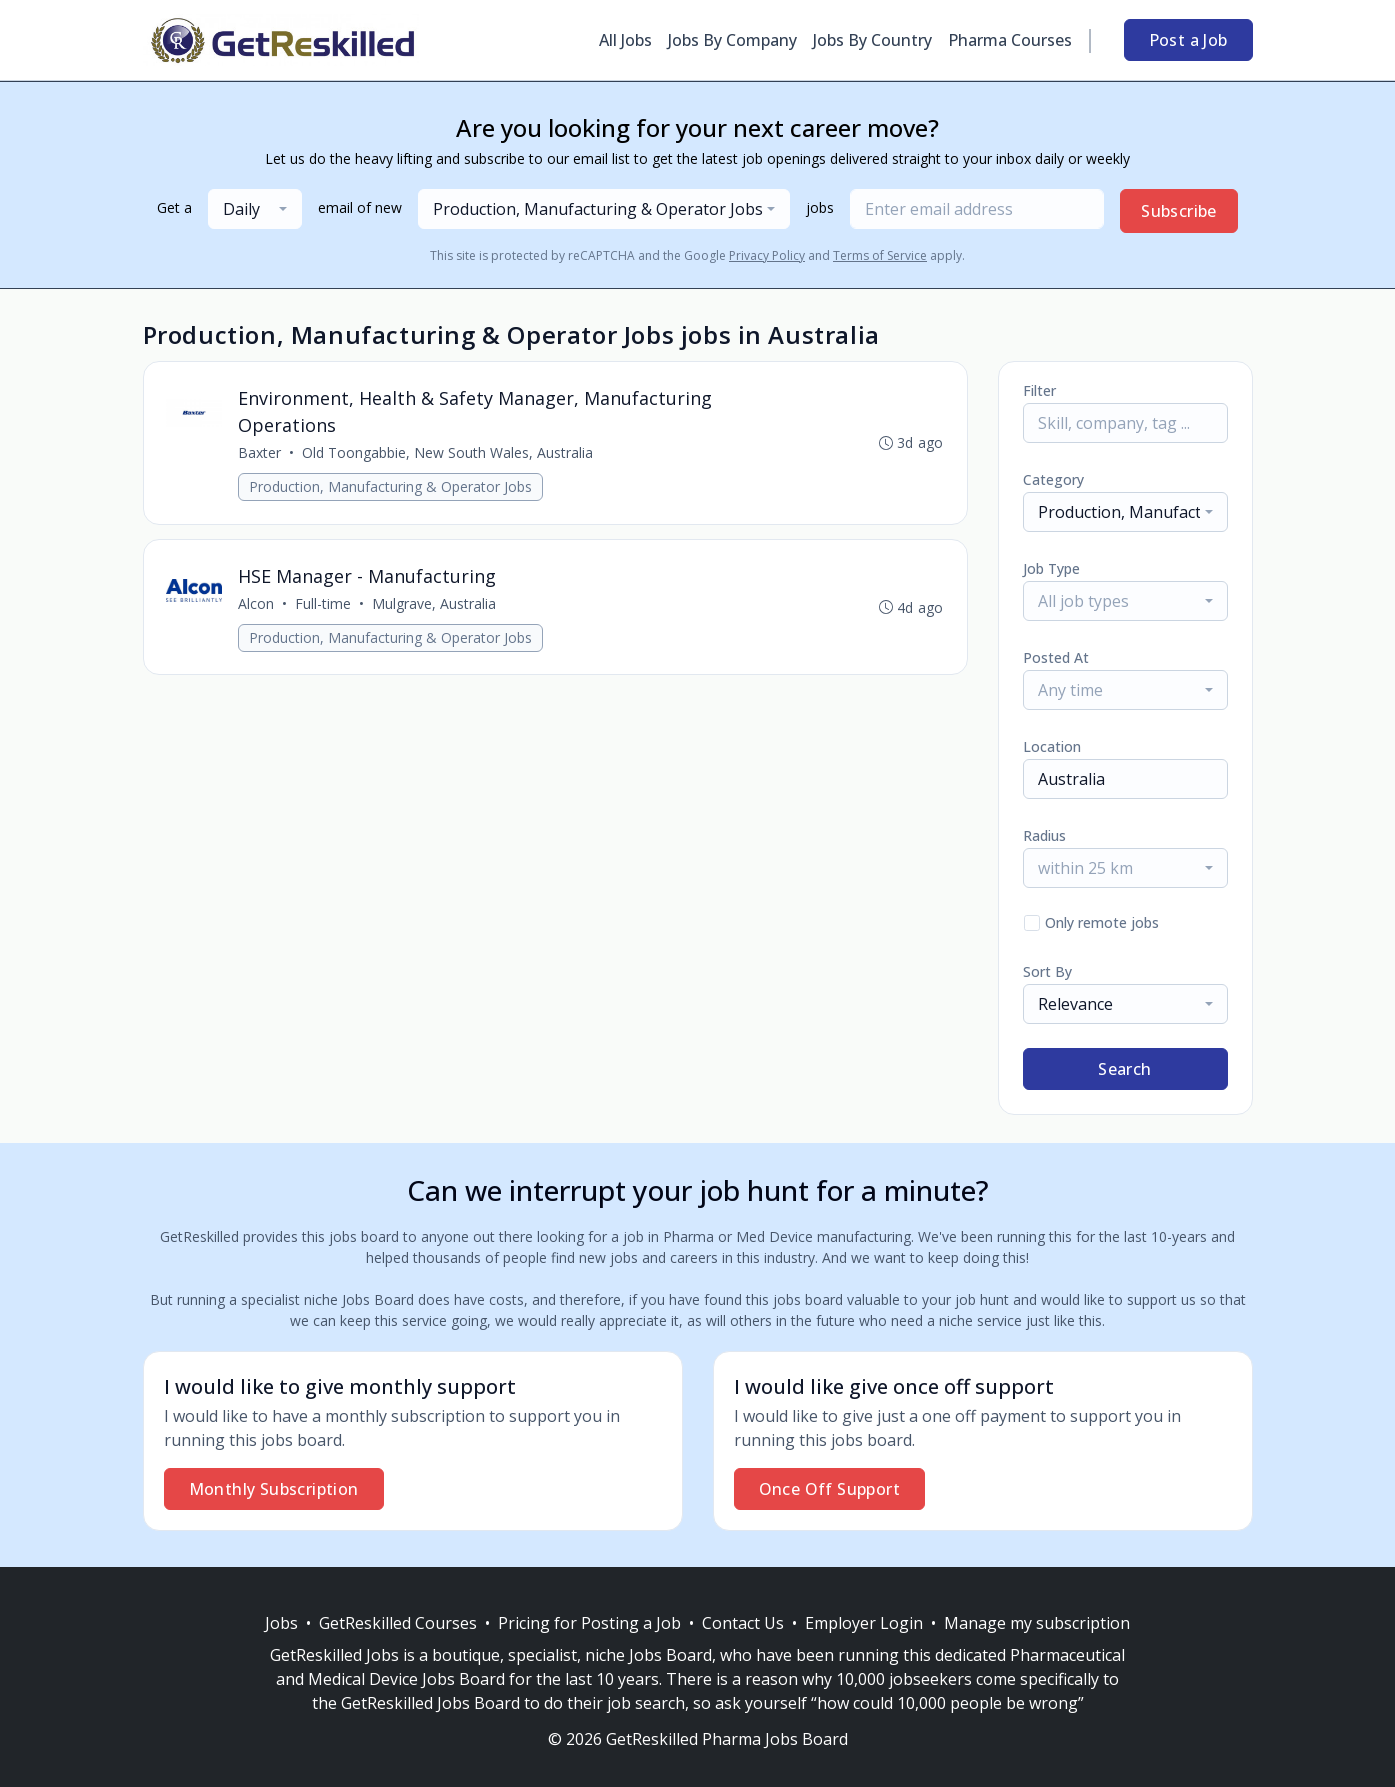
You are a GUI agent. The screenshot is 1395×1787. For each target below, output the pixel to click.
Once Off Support (829, 1489)
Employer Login (864, 1623)
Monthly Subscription (274, 1489)
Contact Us (743, 1623)
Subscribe (1179, 211)
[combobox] (255, 209)
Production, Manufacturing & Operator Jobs (392, 487)
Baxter (261, 453)
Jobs (281, 1623)
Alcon (258, 606)
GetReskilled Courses (398, 1623)
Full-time (325, 606)
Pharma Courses (1010, 40)
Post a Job (1188, 40)
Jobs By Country (872, 40)
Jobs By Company (732, 40)
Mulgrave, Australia (436, 606)
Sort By (1047, 971)
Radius (1044, 835)
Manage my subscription (1037, 1623)
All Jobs (625, 40)
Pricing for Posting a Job (589, 1623)
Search (1124, 1069)
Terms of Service (880, 255)
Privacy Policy (767, 255)
